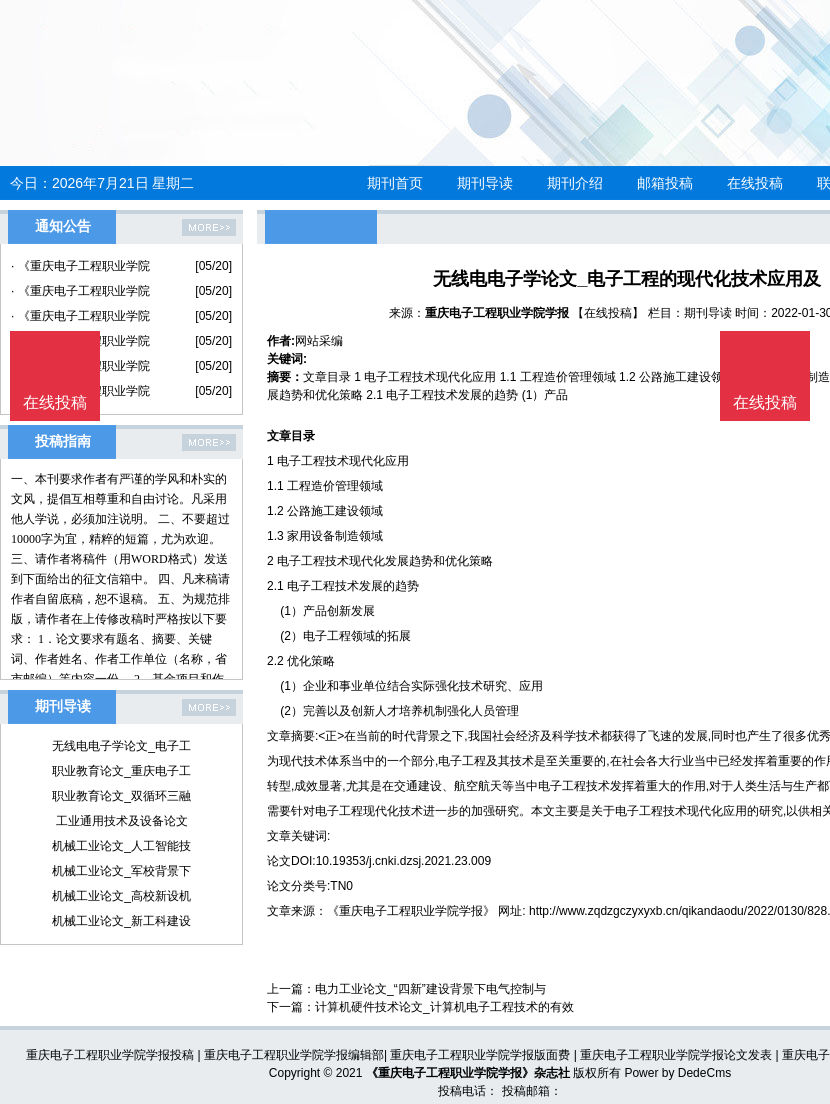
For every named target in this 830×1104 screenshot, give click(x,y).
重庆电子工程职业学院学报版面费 (480, 1055)
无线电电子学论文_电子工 (121, 746)
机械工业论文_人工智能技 (121, 846)
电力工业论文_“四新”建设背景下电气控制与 (430, 989)
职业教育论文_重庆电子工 (121, 771)
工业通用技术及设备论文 (122, 821)
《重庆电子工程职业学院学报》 (411, 911)
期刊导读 (485, 183)
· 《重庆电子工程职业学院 (80, 266)
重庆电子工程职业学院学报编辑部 (294, 1055)
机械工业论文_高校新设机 (121, 896)
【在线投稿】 (608, 313)
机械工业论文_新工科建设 (121, 921)
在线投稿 (755, 183)
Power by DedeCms (677, 1073)
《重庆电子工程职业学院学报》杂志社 (468, 1073)
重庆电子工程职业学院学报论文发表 (676, 1055)
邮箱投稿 (665, 183)
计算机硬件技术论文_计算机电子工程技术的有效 (444, 1007)
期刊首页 (395, 183)
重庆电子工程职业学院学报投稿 (110, 1055)
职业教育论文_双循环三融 (121, 796)
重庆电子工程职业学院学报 (497, 313)
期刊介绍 (575, 183)
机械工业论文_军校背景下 (121, 871)
